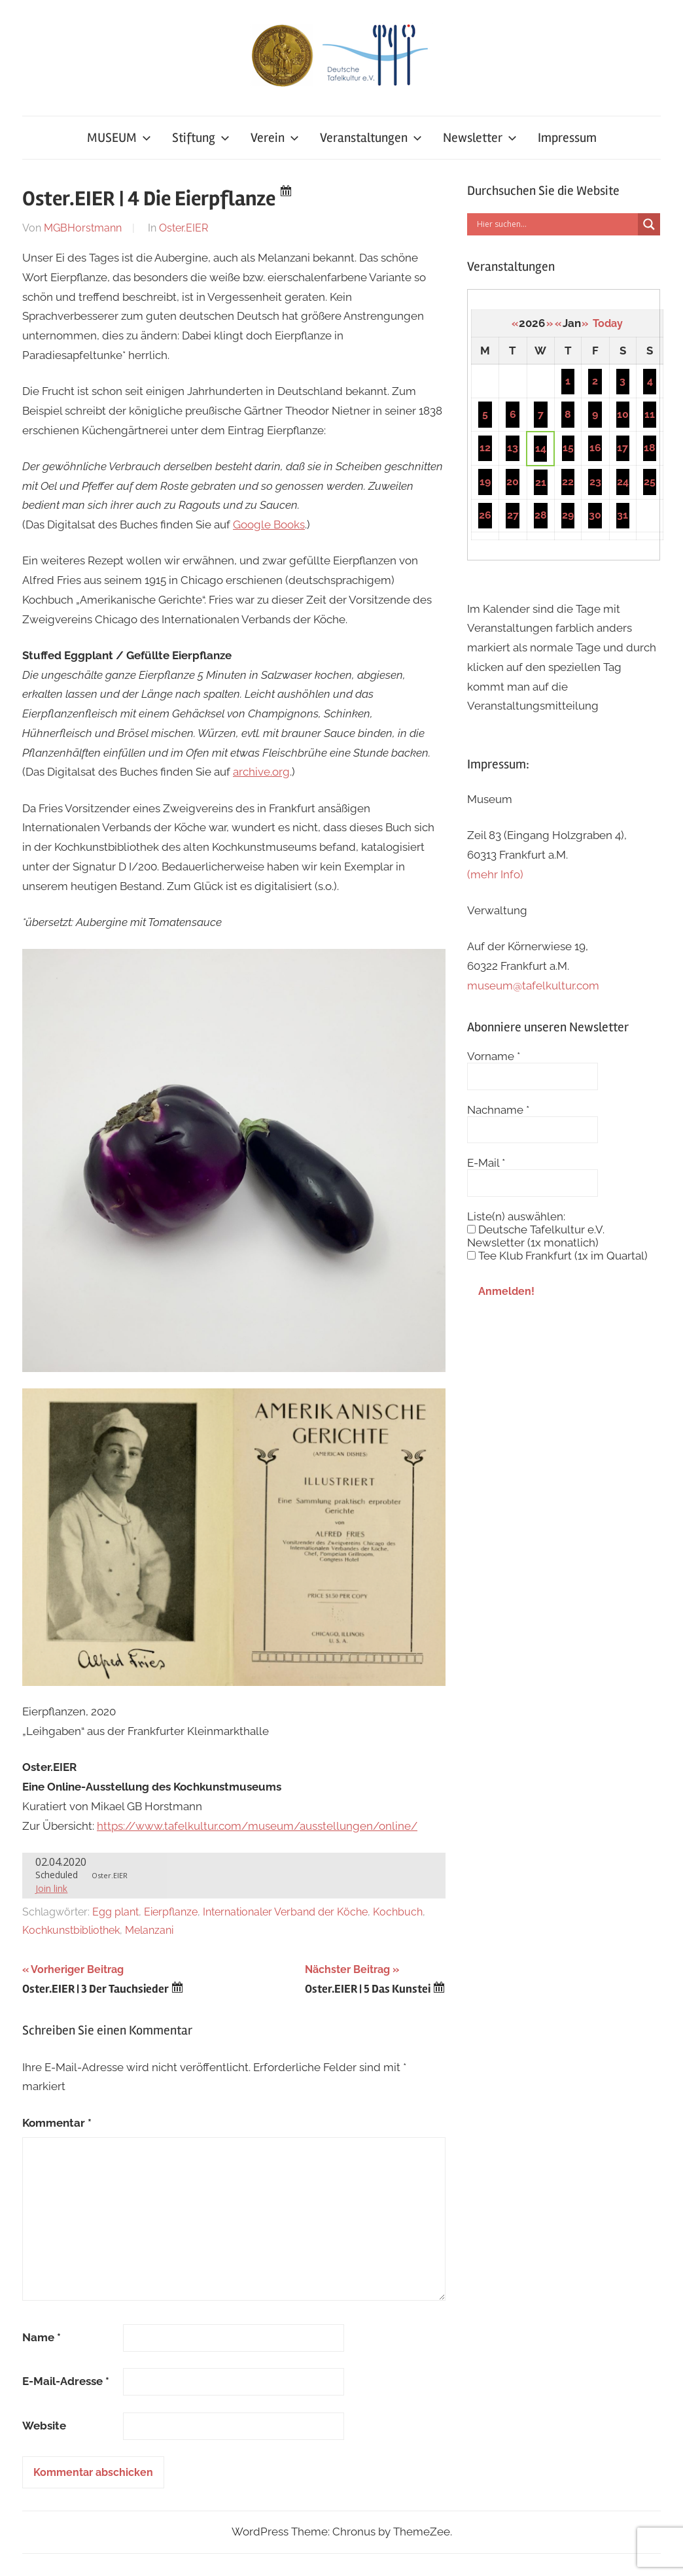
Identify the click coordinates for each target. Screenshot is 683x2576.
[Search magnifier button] (649, 224)
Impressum (567, 137)
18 (650, 447)
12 (485, 447)
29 (568, 515)
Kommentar (57, 2122)
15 (568, 447)
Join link (51, 1888)
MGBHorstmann (83, 228)
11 (649, 414)
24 (623, 481)
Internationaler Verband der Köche (285, 1912)
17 (622, 447)
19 (485, 481)
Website (44, 2425)
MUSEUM (119, 137)
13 (512, 447)
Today (608, 323)
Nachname (498, 1109)
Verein (275, 137)
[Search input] (556, 224)
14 (540, 448)
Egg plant (115, 1912)
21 (540, 482)
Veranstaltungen (371, 137)
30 (595, 515)
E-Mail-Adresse (65, 2381)
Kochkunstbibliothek (71, 1930)
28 (540, 515)
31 (622, 515)
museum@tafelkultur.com (533, 985)
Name (41, 2337)
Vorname (493, 1056)
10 (623, 414)
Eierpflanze (171, 1912)
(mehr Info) (495, 874)
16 (595, 447)
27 (513, 515)
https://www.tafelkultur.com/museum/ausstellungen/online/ (257, 1825)
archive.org (261, 771)
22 (568, 481)
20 (512, 481)
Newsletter (480, 137)
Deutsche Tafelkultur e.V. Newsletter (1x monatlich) (535, 1236)
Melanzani (149, 1930)
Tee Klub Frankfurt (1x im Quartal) (557, 1255)
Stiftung (201, 137)
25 (650, 481)
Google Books (269, 524)
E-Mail (486, 1162)
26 (485, 515)
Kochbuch (398, 1912)
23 (595, 481)
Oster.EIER (183, 228)
